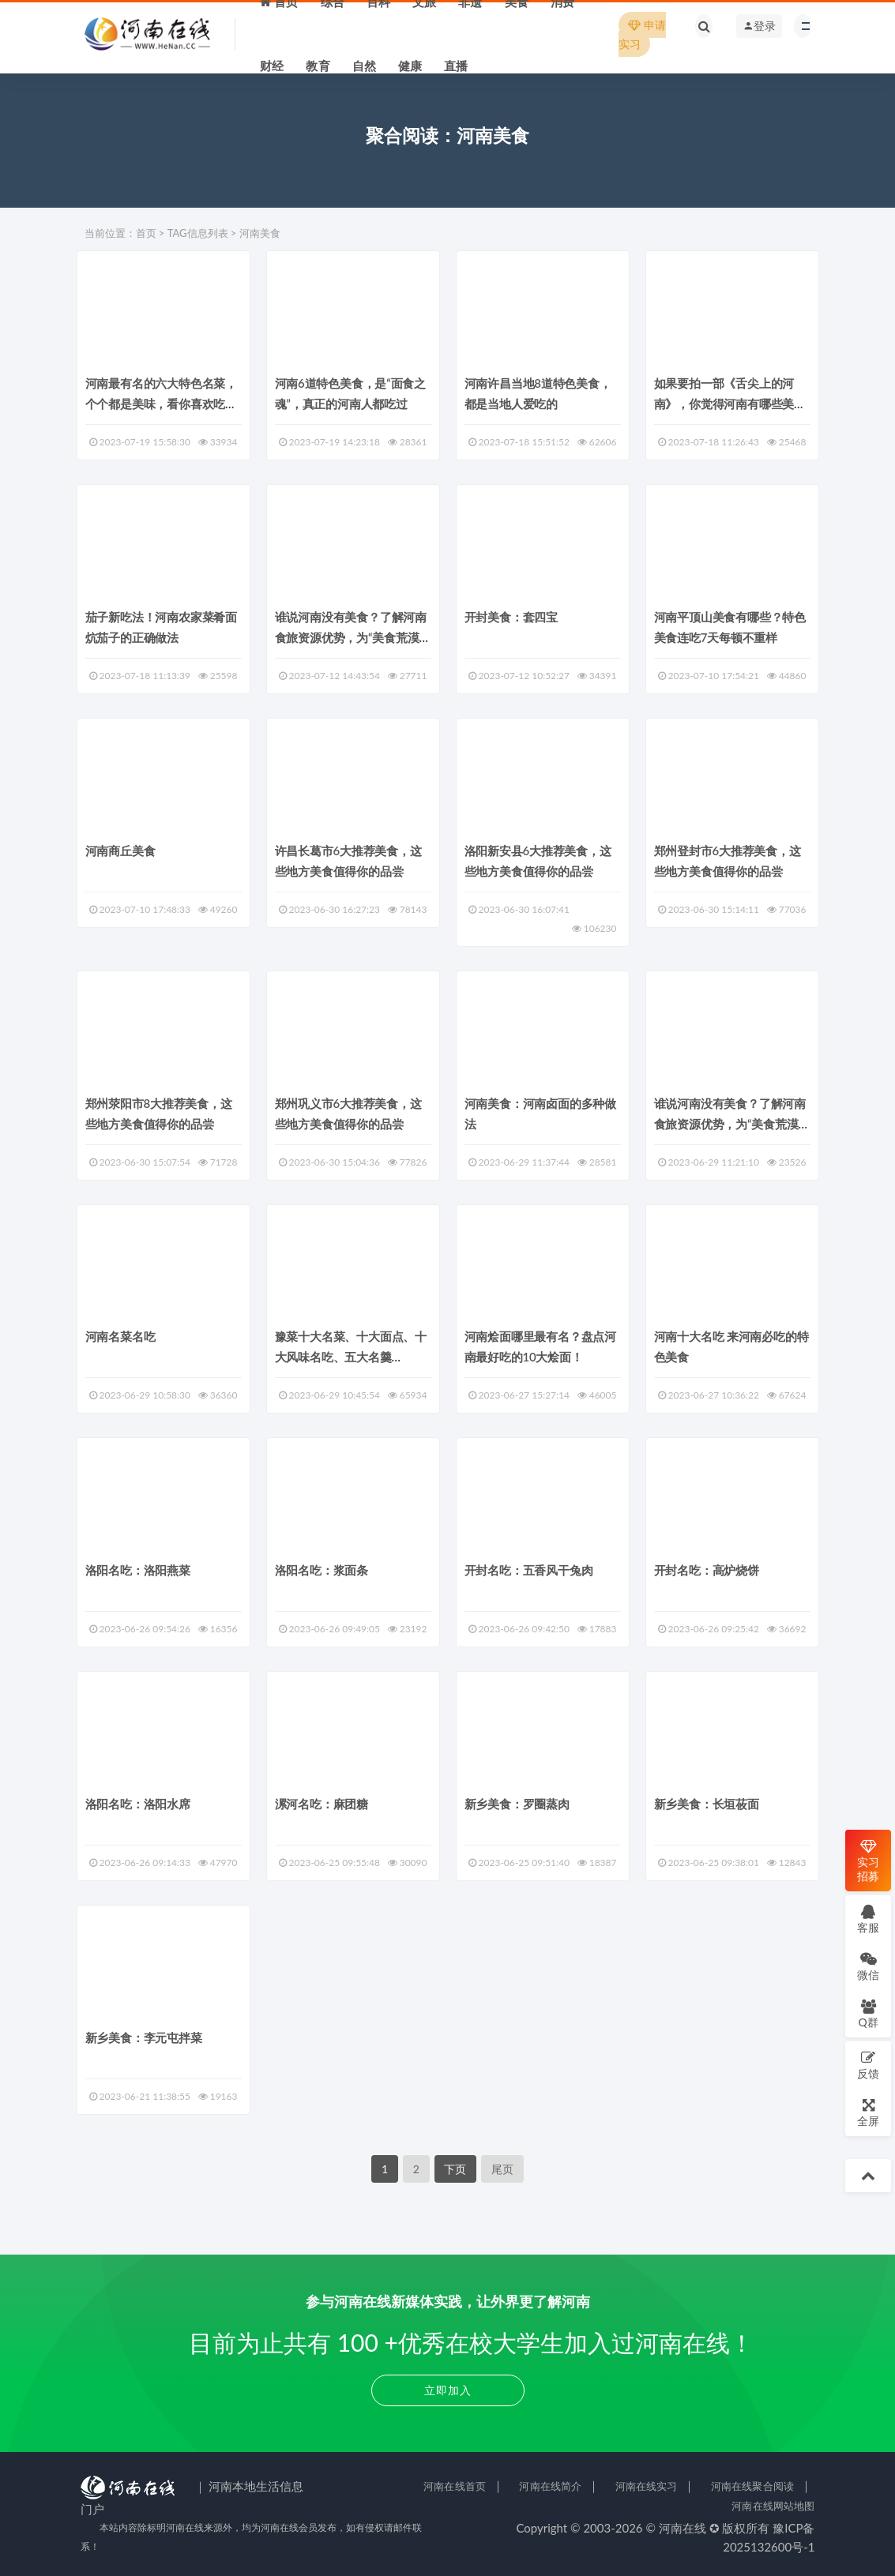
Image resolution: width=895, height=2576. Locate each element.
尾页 (502, 2169)
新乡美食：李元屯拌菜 (143, 2037)
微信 (868, 1966)
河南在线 (682, 2528)
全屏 (868, 2112)
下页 (455, 2169)
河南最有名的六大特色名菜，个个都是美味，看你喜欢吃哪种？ (161, 403)
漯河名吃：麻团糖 (321, 1804)
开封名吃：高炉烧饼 (706, 1570)
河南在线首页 (454, 2486)
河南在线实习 (646, 2486)
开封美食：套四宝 (511, 617)
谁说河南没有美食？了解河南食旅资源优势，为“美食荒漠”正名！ (351, 637)
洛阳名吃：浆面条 (321, 1570)
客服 (868, 1918)
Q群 (868, 2013)
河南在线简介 (550, 2486)
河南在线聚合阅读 (752, 2486)
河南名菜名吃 (120, 1336)
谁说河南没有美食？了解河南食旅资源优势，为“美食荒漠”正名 (730, 1123)
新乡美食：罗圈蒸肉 (517, 1804)
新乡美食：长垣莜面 (706, 1804)
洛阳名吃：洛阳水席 (137, 1804)
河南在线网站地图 (772, 2505)
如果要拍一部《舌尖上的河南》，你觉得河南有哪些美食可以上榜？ (730, 403)
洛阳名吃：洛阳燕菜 (137, 1570)
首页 (146, 233)
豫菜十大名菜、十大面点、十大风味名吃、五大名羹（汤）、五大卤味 (351, 1356)
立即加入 (448, 2390)
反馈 (868, 2064)
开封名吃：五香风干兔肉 (528, 1570)
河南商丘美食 (120, 850)
